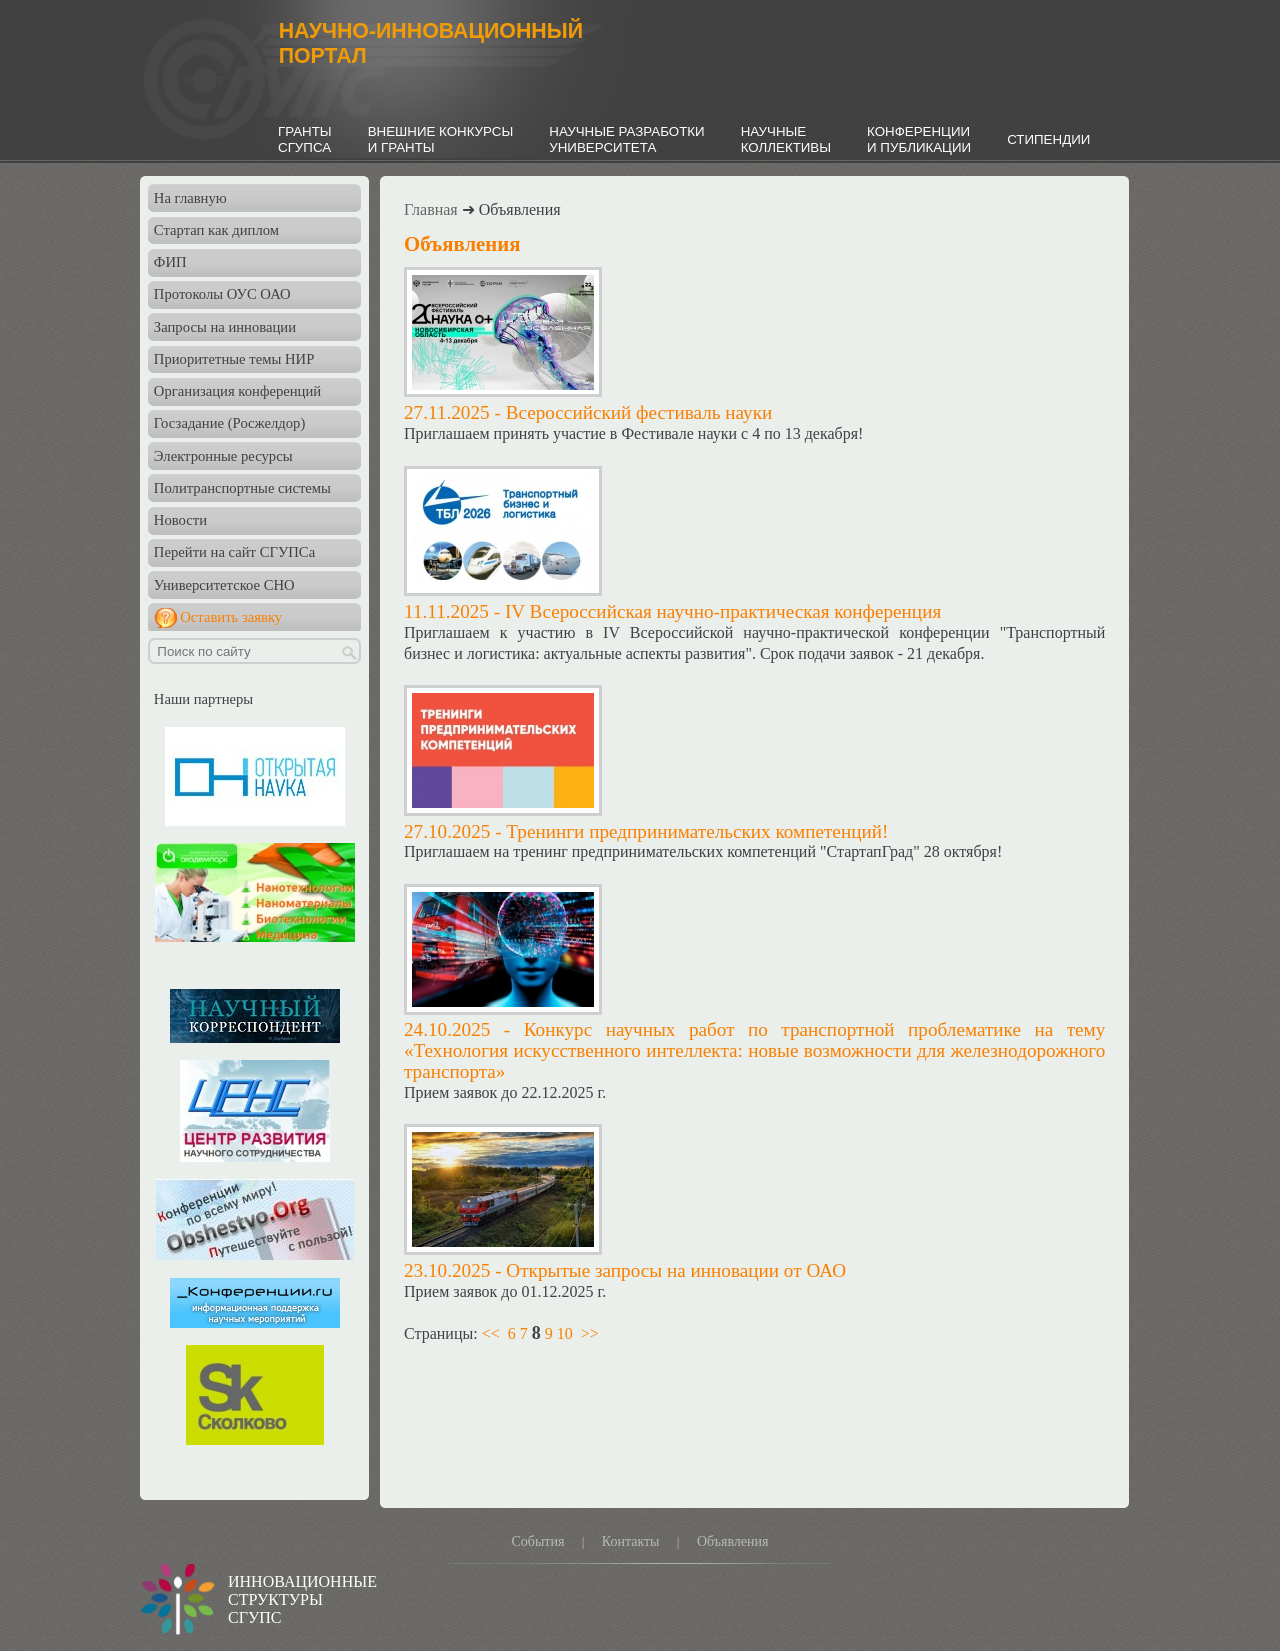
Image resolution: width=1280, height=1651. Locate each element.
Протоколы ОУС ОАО (222, 294)
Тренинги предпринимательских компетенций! (697, 831)
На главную (190, 198)
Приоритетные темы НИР (234, 359)
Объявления (733, 1541)
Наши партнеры (203, 699)
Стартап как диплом (216, 230)
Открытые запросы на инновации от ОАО (676, 1270)
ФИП (170, 262)
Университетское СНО (224, 585)
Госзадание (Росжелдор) (229, 423)
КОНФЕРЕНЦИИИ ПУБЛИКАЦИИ (919, 139)
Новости (180, 520)
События (537, 1541)
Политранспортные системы (242, 488)
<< (491, 1333)
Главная (431, 209)
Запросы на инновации (225, 327)
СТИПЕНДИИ (1048, 139)
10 (565, 1333)
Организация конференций (237, 391)
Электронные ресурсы (223, 456)
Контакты (631, 1541)
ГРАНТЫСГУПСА (305, 139)
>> (590, 1333)
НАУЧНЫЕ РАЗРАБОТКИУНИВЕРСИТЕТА (626, 139)
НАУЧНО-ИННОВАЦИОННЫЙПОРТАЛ (431, 43)
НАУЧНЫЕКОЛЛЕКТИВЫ (786, 139)
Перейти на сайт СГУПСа (234, 552)
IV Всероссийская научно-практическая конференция (723, 611)
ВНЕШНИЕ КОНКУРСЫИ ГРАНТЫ (441, 139)
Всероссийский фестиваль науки (639, 412)
